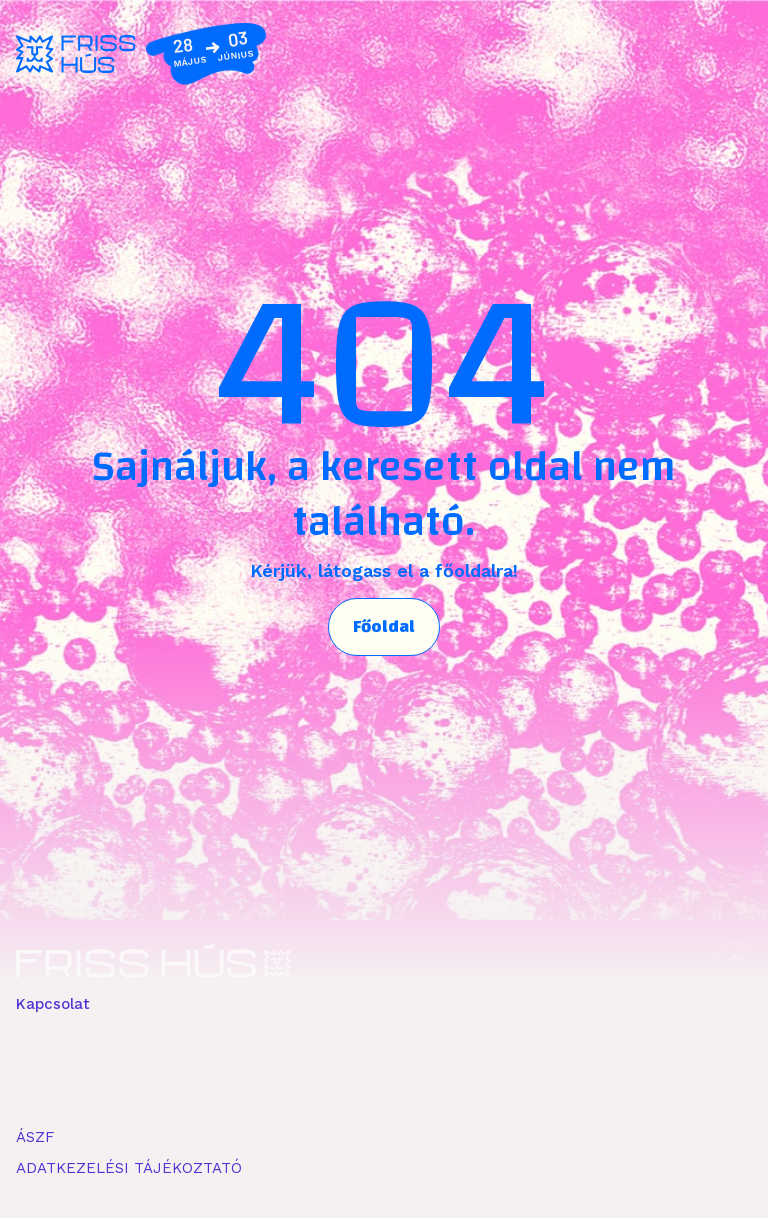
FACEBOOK (56, 1068)
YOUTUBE (232, 1068)
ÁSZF (35, 1137)
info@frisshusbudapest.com (122, 1024)
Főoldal (384, 626)
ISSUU (302, 1068)
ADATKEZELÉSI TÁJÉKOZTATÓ (129, 1168)
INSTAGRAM (146, 1068)
